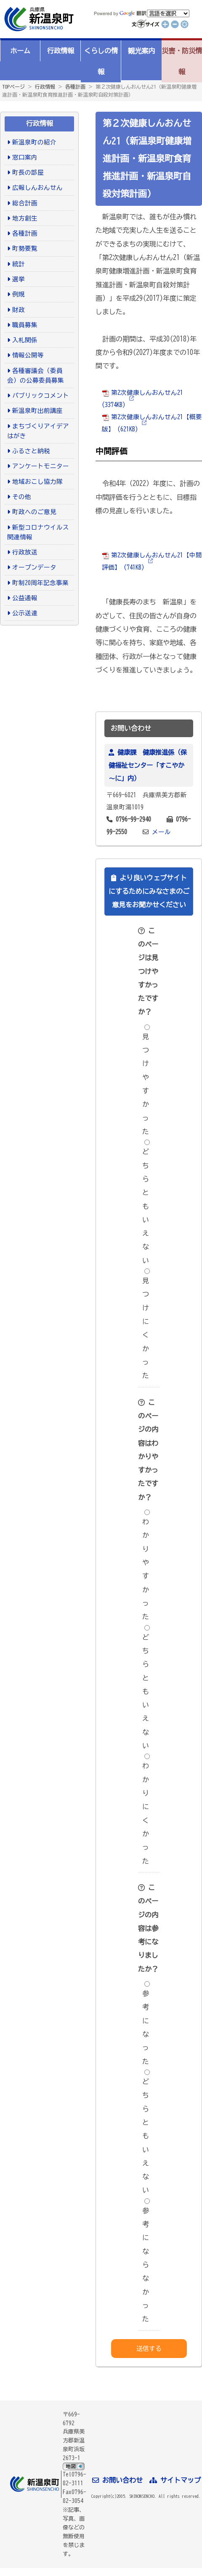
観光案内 (141, 50)
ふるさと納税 (31, 451)
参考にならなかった (146, 2260)
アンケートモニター (40, 466)
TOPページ (13, 86)
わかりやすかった (146, 1565)
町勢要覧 (24, 248)
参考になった (146, 2023)
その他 (21, 497)
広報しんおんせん (37, 187)
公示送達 (24, 613)
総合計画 (24, 203)
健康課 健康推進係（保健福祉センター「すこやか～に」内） (148, 765)
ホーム (20, 50)
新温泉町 (38, 19)
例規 (18, 294)
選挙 (18, 279)
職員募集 (24, 325)
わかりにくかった (146, 1809)
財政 (18, 310)
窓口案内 (24, 157)
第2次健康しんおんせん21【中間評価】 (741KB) (152, 561)
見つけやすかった (146, 1079)
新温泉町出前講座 (37, 410)
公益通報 (24, 598)
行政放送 (24, 552)
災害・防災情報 (182, 61)
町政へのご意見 (34, 512)
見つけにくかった (146, 1323)
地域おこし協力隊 (37, 481)
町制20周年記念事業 (40, 583)
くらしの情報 (101, 61)
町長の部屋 (28, 172)
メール (161, 832)
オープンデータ (34, 567)
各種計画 (75, 86)
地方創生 (24, 218)
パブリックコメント (40, 395)
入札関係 (24, 340)
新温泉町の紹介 (34, 142)
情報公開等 (28, 355)
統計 (18, 264)
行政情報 (60, 50)
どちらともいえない (146, 1202)
